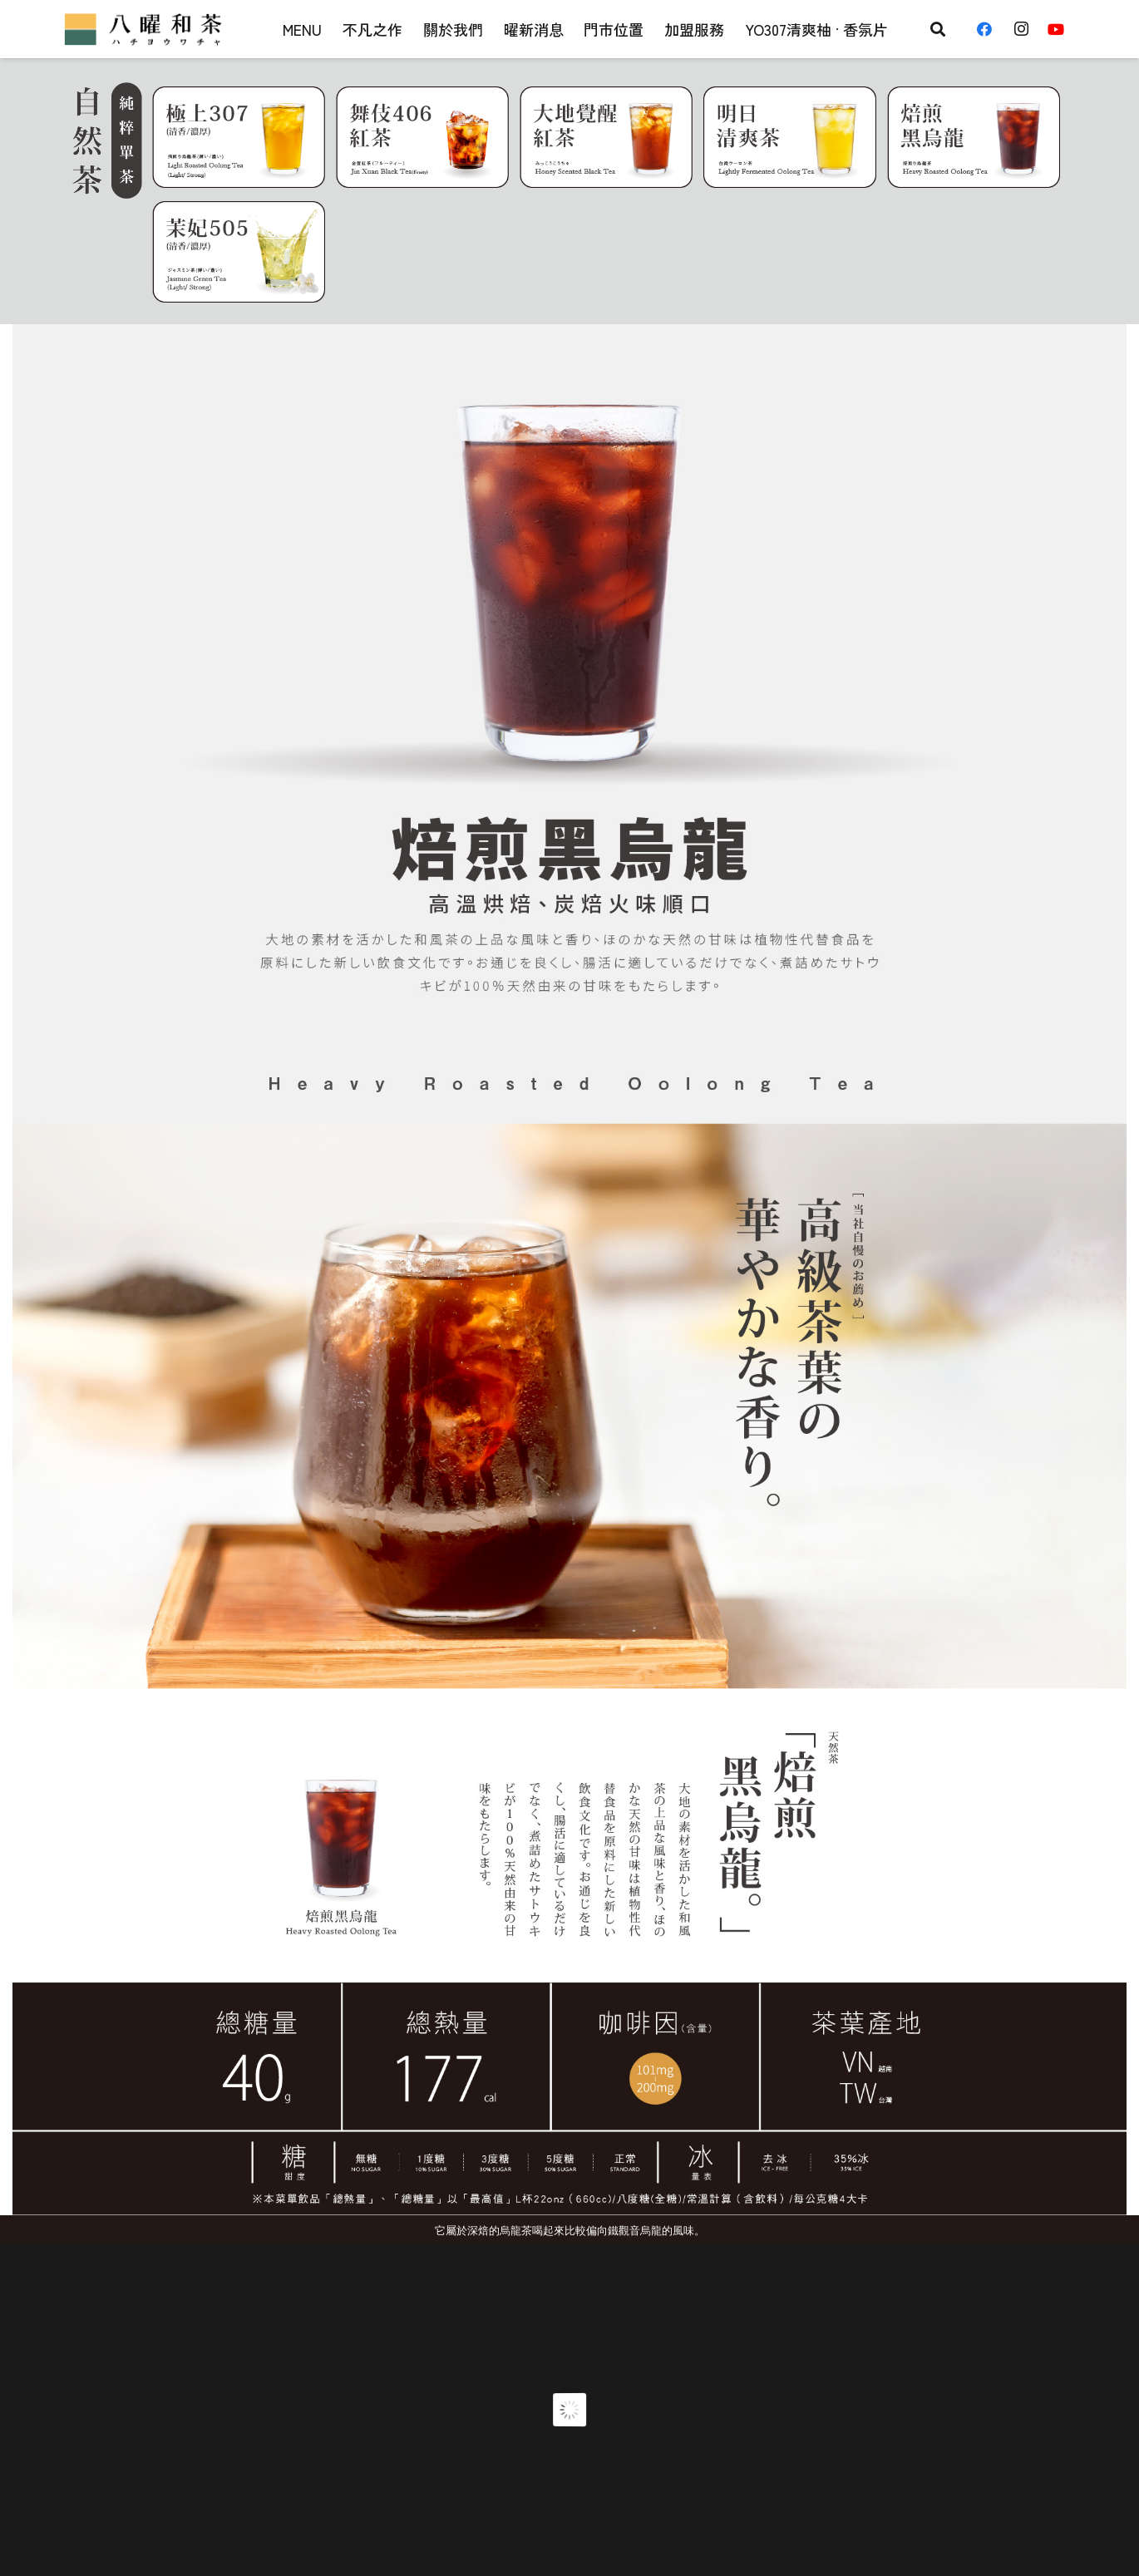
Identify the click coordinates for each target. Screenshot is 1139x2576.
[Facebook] (990, 29)
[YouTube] (1062, 29)
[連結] (145, 29)
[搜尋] (937, 29)
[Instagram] (1026, 29)
